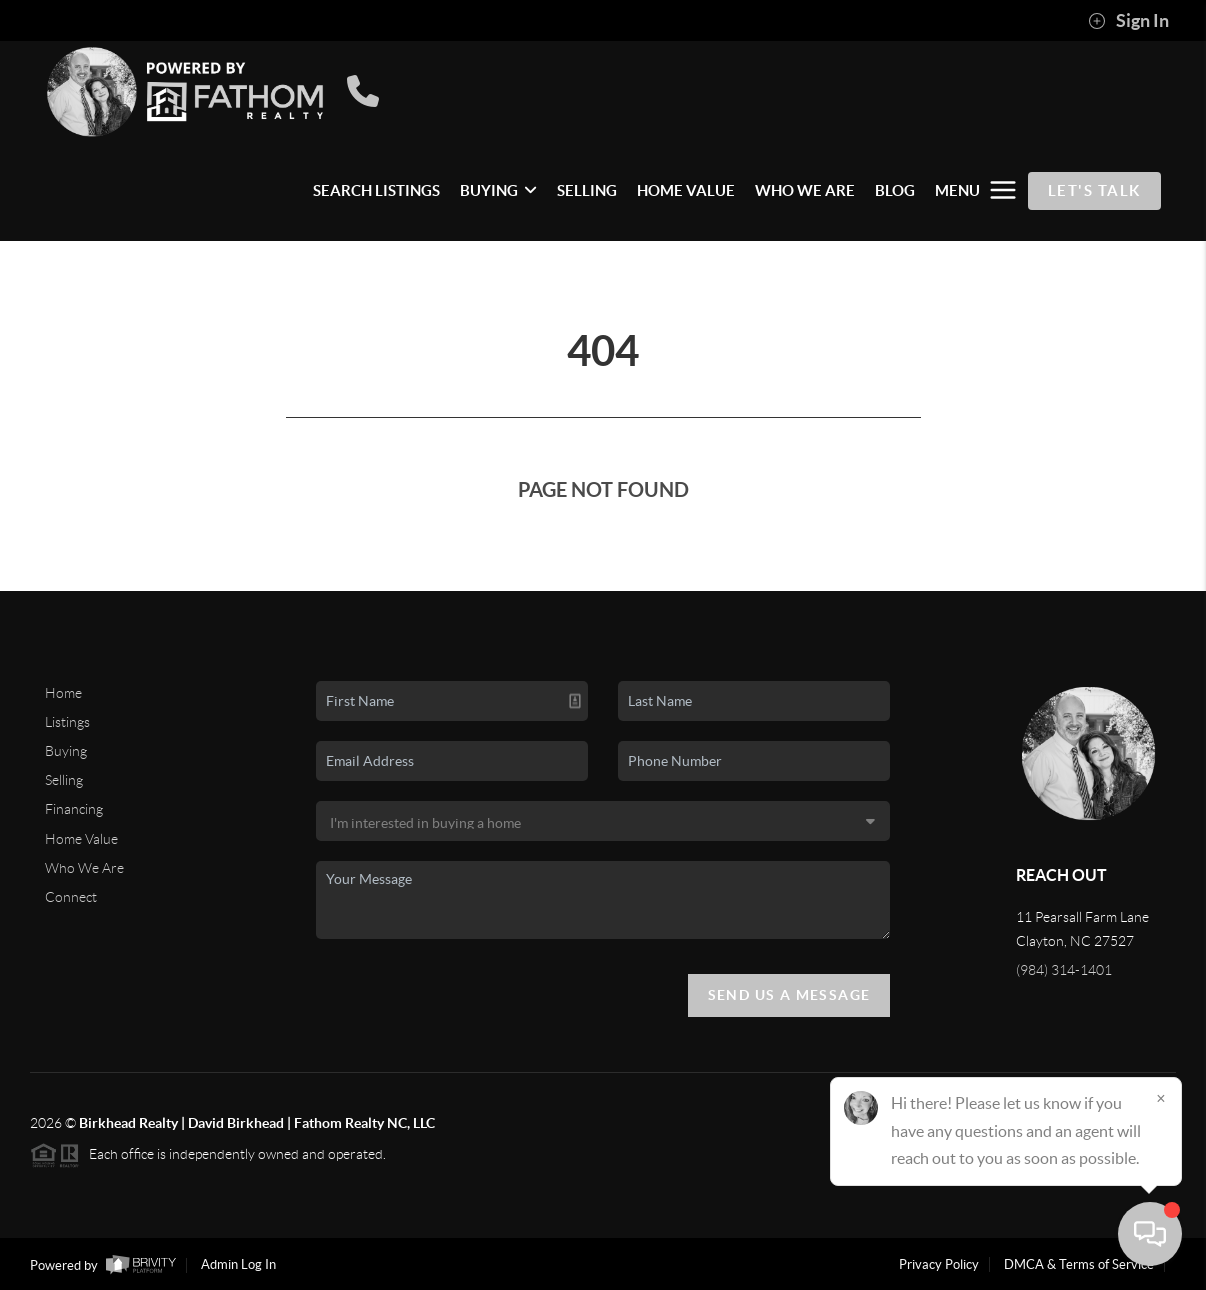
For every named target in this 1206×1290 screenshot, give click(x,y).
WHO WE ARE (805, 190)
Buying (66, 751)
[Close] (1161, 1098)
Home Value (81, 839)
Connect (71, 897)
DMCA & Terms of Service (1079, 1264)
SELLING (587, 190)
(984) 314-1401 (1064, 970)
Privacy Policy (939, 1264)
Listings (67, 722)
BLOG (895, 190)
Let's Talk (1094, 190)
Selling (64, 780)
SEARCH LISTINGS (376, 190)
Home (63, 693)
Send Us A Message (789, 995)
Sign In (1128, 21)
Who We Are (84, 868)
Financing (74, 809)
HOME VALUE (686, 190)
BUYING (498, 190)
